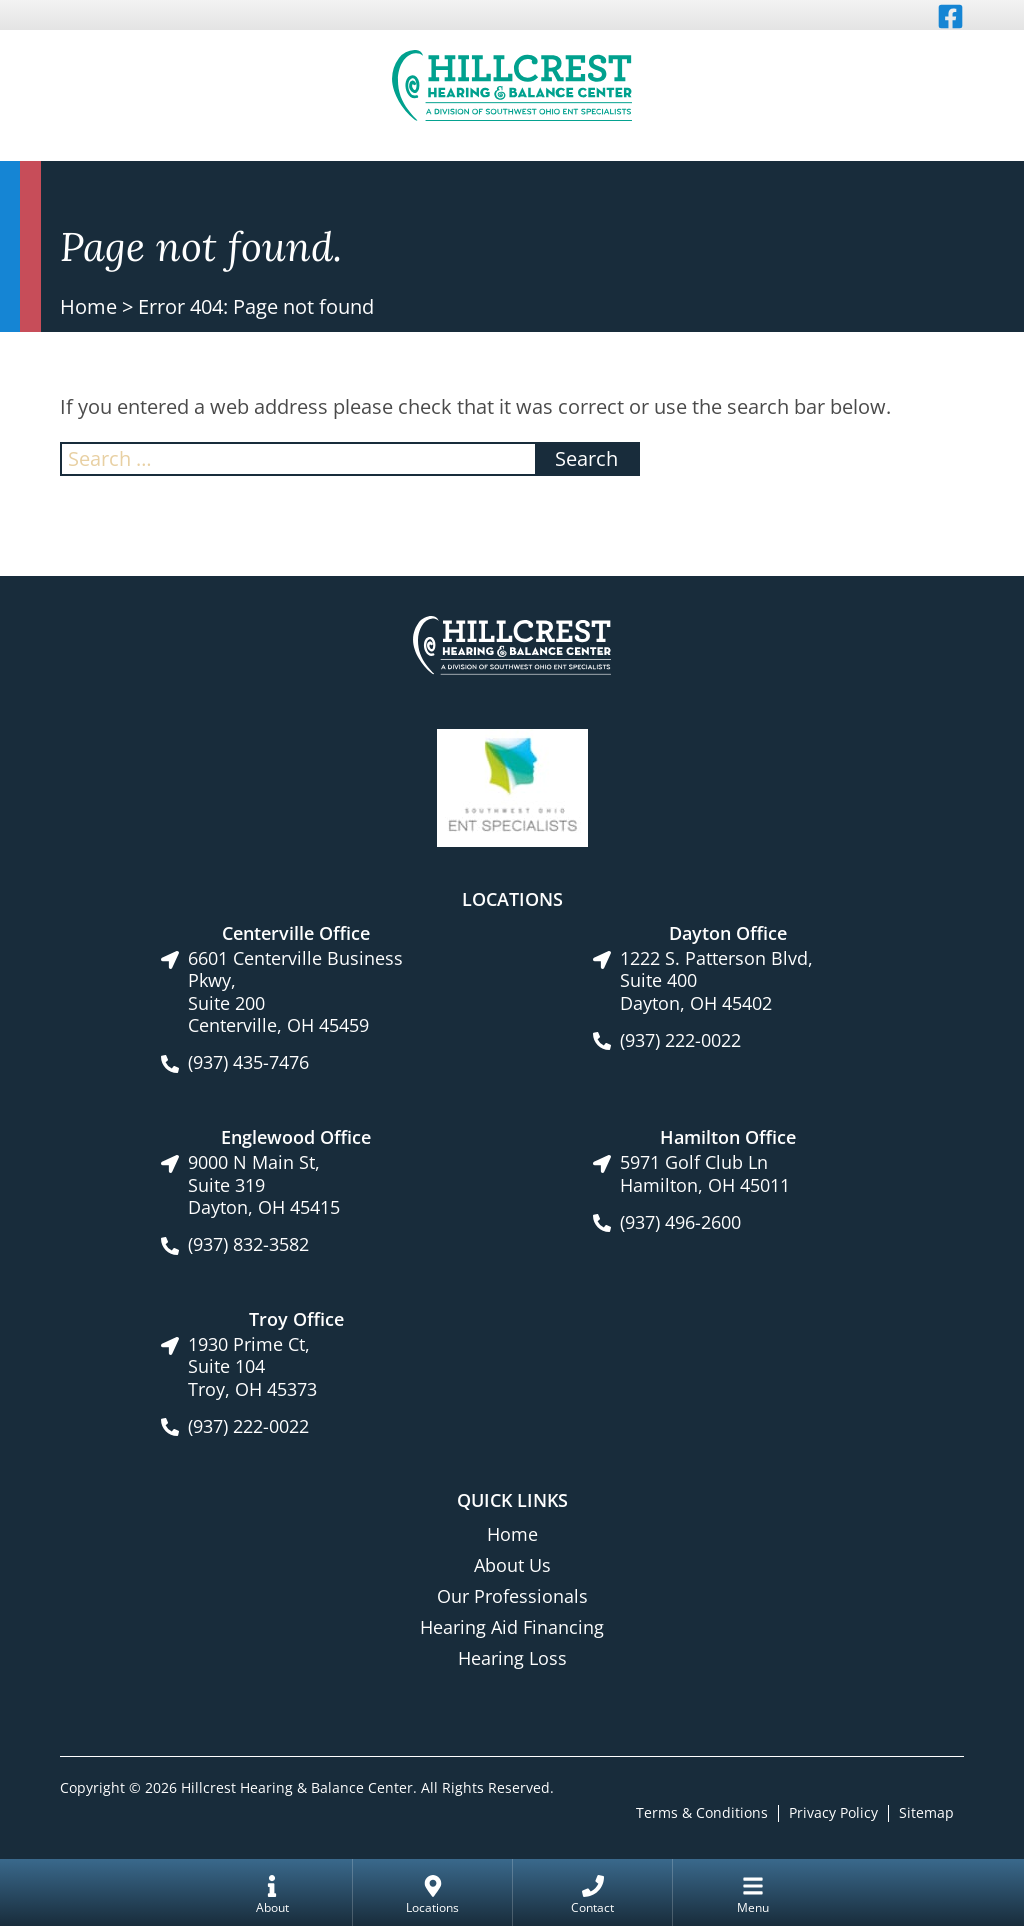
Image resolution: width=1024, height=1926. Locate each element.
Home (88, 306)
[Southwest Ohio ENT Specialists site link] (512, 786)
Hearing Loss (512, 1658)
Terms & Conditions (702, 1812)
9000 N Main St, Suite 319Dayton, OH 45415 (264, 1185)
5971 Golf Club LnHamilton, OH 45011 (705, 1173)
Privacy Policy (833, 1812)
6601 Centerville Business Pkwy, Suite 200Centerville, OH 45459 (295, 992)
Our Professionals (512, 1596)
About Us (512, 1565)
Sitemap (926, 1812)
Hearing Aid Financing (512, 1627)
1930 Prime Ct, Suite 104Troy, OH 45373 (252, 1367)
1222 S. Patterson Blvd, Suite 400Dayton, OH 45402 (716, 981)
